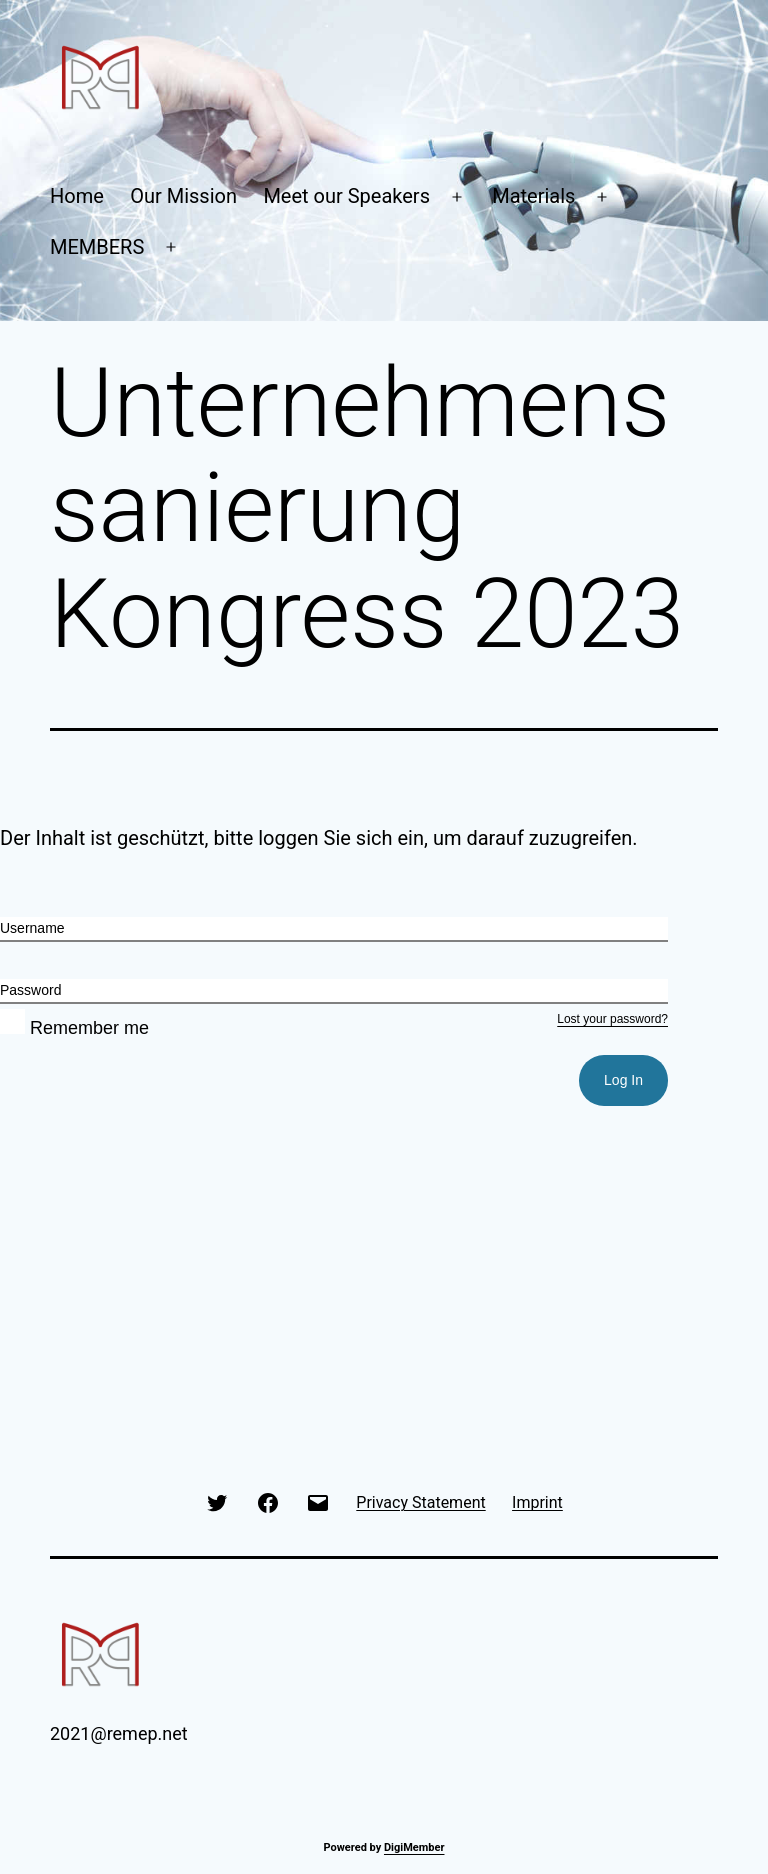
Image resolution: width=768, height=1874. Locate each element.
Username (32, 928)
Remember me (74, 1028)
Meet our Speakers (346, 196)
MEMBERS (97, 247)
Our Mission (183, 196)
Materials (533, 196)
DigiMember (414, 1847)
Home (77, 196)
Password (30, 990)
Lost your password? (612, 1019)
